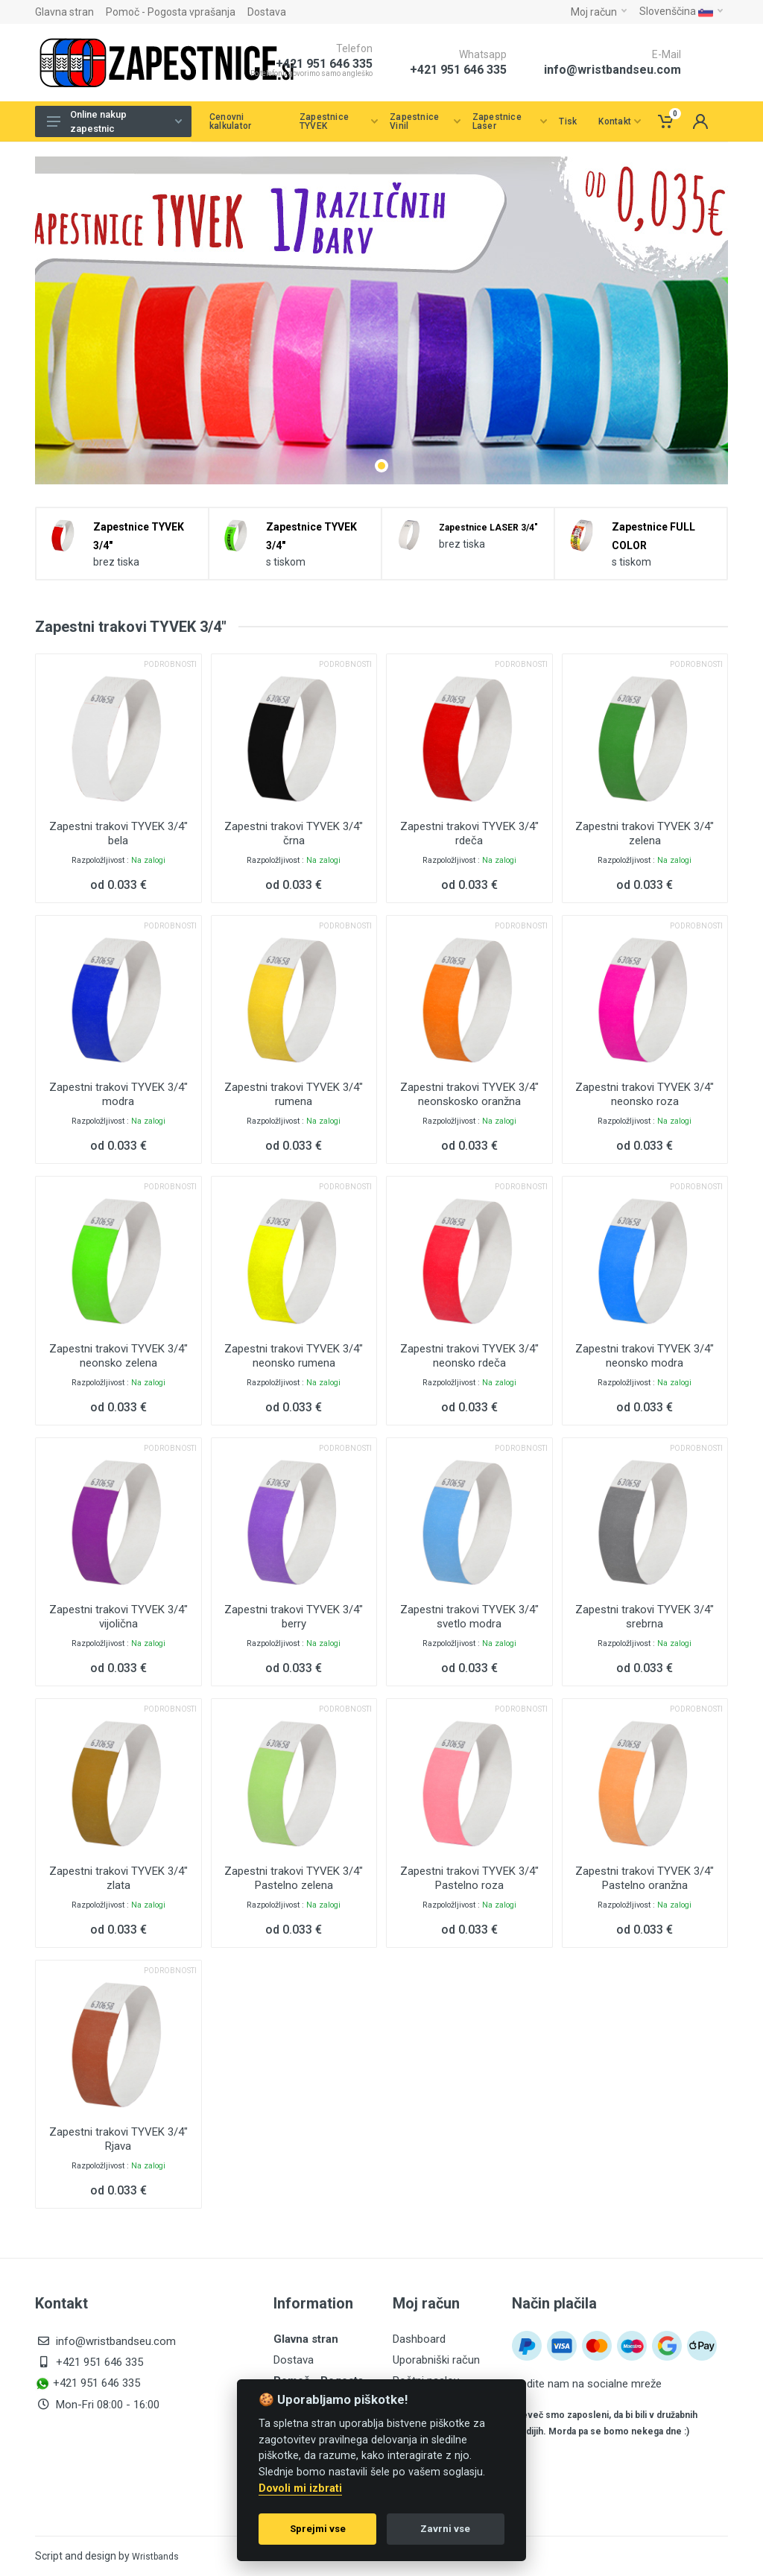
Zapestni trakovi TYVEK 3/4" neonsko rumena (293, 1356)
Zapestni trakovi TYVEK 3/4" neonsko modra (644, 1356)
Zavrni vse (445, 2528)
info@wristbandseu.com (612, 70)
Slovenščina (681, 11)
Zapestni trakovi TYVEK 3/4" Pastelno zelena (293, 1878)
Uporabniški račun (436, 2360)
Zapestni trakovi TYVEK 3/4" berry (293, 1616)
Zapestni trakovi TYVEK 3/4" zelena (644, 833)
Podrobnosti (170, 664)
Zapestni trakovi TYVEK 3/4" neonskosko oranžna (469, 1094)
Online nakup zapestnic (114, 122)
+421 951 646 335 (458, 70)
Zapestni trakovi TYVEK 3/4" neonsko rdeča (469, 1356)
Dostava (266, 12)
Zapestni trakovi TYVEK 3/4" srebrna (644, 1616)
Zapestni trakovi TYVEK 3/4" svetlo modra (469, 1616)
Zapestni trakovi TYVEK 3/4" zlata (118, 1878)
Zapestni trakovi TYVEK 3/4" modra (118, 1094)
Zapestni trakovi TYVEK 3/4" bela (118, 833)
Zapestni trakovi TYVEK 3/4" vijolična (118, 1616)
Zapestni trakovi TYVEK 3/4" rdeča (469, 833)
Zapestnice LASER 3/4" (488, 527)
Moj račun (599, 12)
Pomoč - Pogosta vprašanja (170, 12)
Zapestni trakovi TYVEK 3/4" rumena (293, 1094)
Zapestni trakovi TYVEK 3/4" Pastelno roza (469, 1878)
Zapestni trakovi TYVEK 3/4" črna (293, 833)
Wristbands (155, 2556)
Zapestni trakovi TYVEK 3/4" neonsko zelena (118, 1356)
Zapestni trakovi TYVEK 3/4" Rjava (118, 2139)
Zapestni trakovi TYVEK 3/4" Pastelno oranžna (644, 1878)
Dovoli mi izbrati (300, 2488)
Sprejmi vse (318, 2528)
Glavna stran (64, 12)
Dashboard (419, 2339)
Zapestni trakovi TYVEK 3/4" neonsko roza (644, 1094)
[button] (381, 465)
